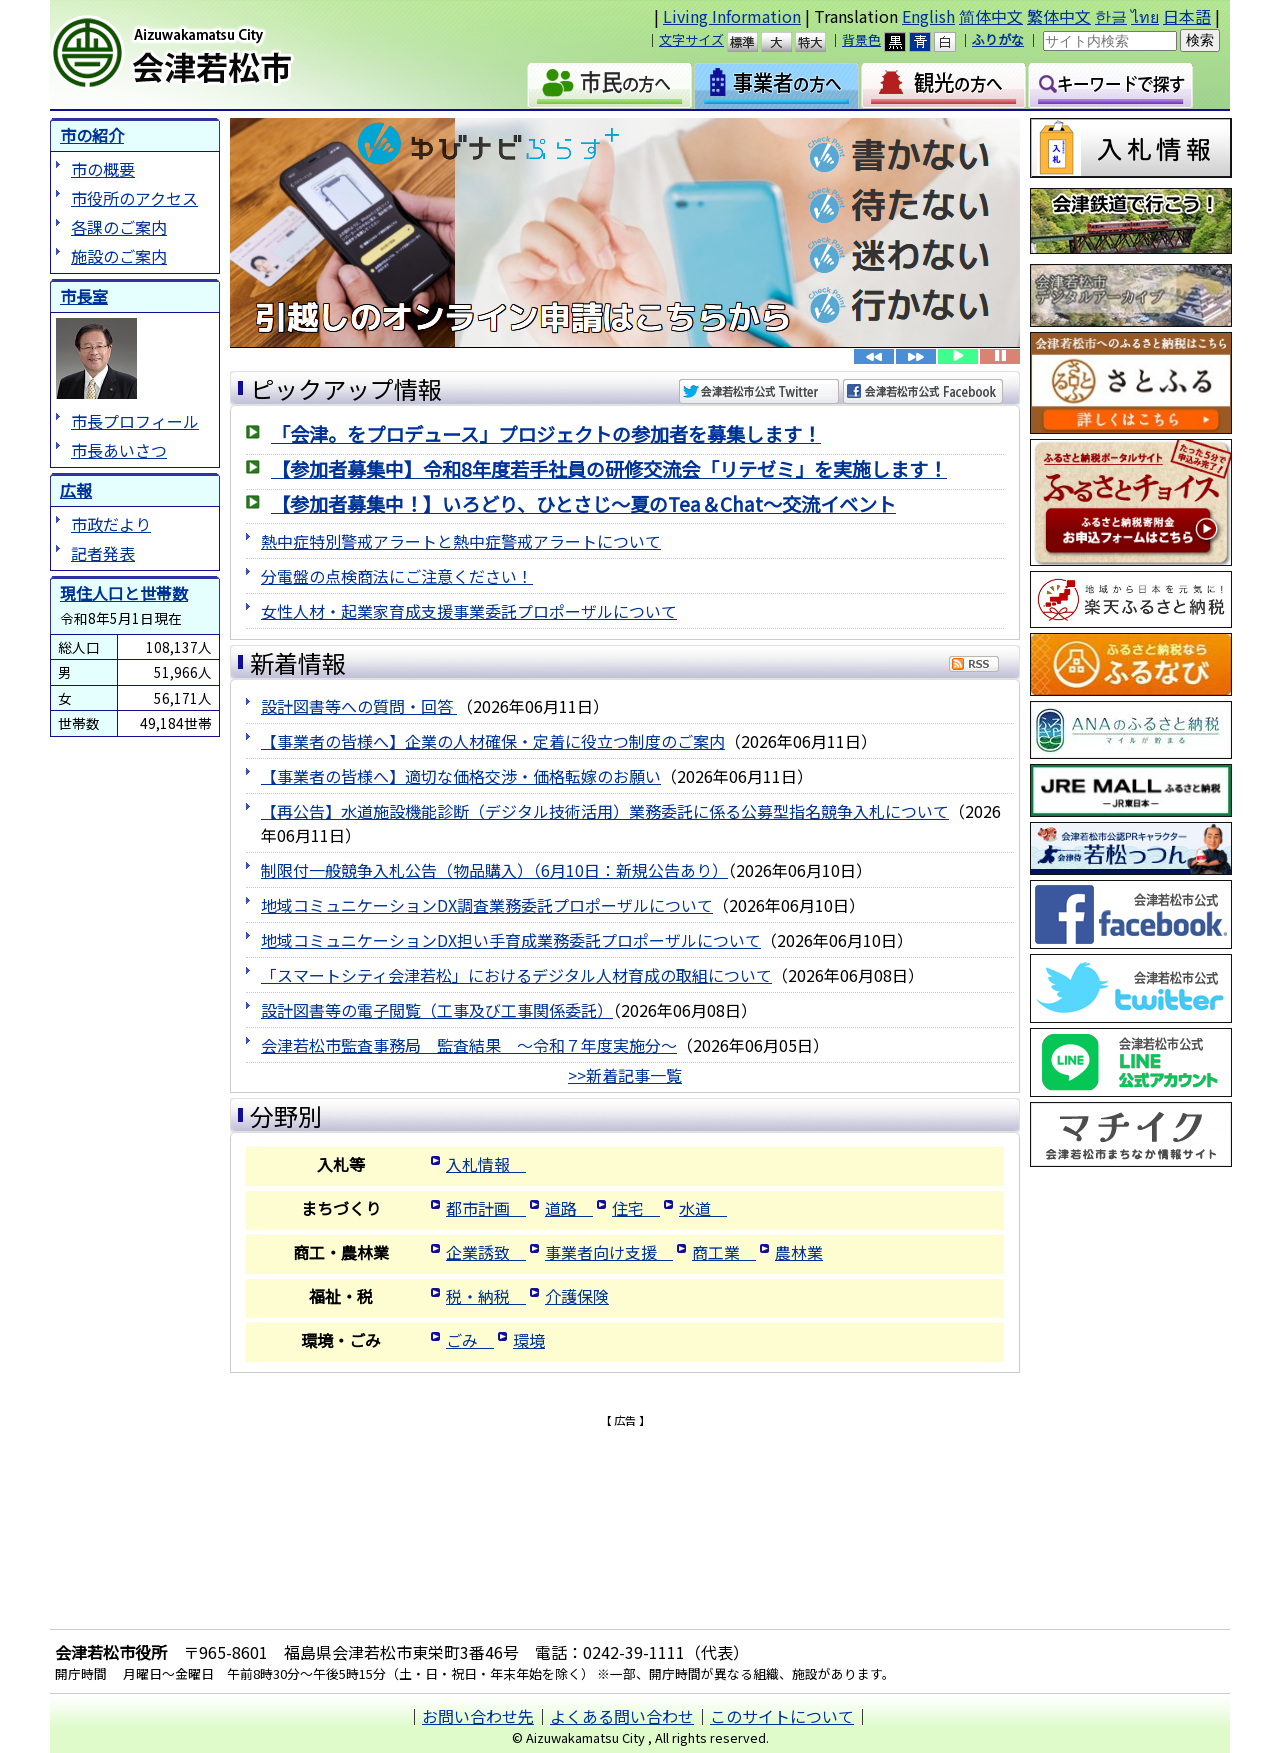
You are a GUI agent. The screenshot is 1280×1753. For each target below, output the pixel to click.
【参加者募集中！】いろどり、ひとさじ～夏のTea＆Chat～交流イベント (583, 504)
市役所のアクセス (134, 198)
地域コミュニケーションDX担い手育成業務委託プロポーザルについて (511, 940)
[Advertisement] (625, 1459)
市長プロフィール (135, 421)
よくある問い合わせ (622, 1716)
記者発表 (103, 553)
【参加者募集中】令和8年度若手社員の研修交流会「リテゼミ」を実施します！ (609, 469)
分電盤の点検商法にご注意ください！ (397, 576)
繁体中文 (1059, 16)
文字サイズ (691, 39)
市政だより (111, 524)
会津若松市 (221, 55)
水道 (703, 1208)
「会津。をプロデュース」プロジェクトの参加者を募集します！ (546, 434)
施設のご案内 (119, 256)
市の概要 (103, 169)
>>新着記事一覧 (625, 1075)
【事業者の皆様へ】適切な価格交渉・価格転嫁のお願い (461, 776)
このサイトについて (782, 1716)
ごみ (470, 1340)
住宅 (636, 1208)
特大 (819, 42)
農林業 (799, 1252)
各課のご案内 (119, 227)
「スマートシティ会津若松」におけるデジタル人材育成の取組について (516, 975)
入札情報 (486, 1164)
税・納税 (486, 1296)
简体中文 (991, 16)
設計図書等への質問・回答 (359, 706)
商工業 (724, 1252)
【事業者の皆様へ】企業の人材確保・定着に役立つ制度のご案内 (493, 741)
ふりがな (998, 39)
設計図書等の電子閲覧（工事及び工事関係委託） (437, 1010)
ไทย (1145, 16)
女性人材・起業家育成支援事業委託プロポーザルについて (469, 611)
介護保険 (577, 1296)
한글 (1111, 16)
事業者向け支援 (609, 1252)
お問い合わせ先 (478, 1716)
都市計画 (486, 1208)
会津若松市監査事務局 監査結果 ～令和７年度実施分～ (469, 1045)
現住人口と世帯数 (124, 593)
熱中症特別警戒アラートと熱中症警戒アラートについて (461, 541)
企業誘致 (486, 1252)
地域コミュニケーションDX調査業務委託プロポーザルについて (487, 905)
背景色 (861, 39)
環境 (529, 1340)
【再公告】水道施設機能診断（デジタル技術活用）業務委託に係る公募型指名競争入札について (605, 811)
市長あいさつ (119, 450)
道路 (569, 1208)
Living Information (732, 16)
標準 (751, 42)
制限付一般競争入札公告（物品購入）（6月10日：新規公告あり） (494, 870)
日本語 (1187, 16)
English (928, 16)
